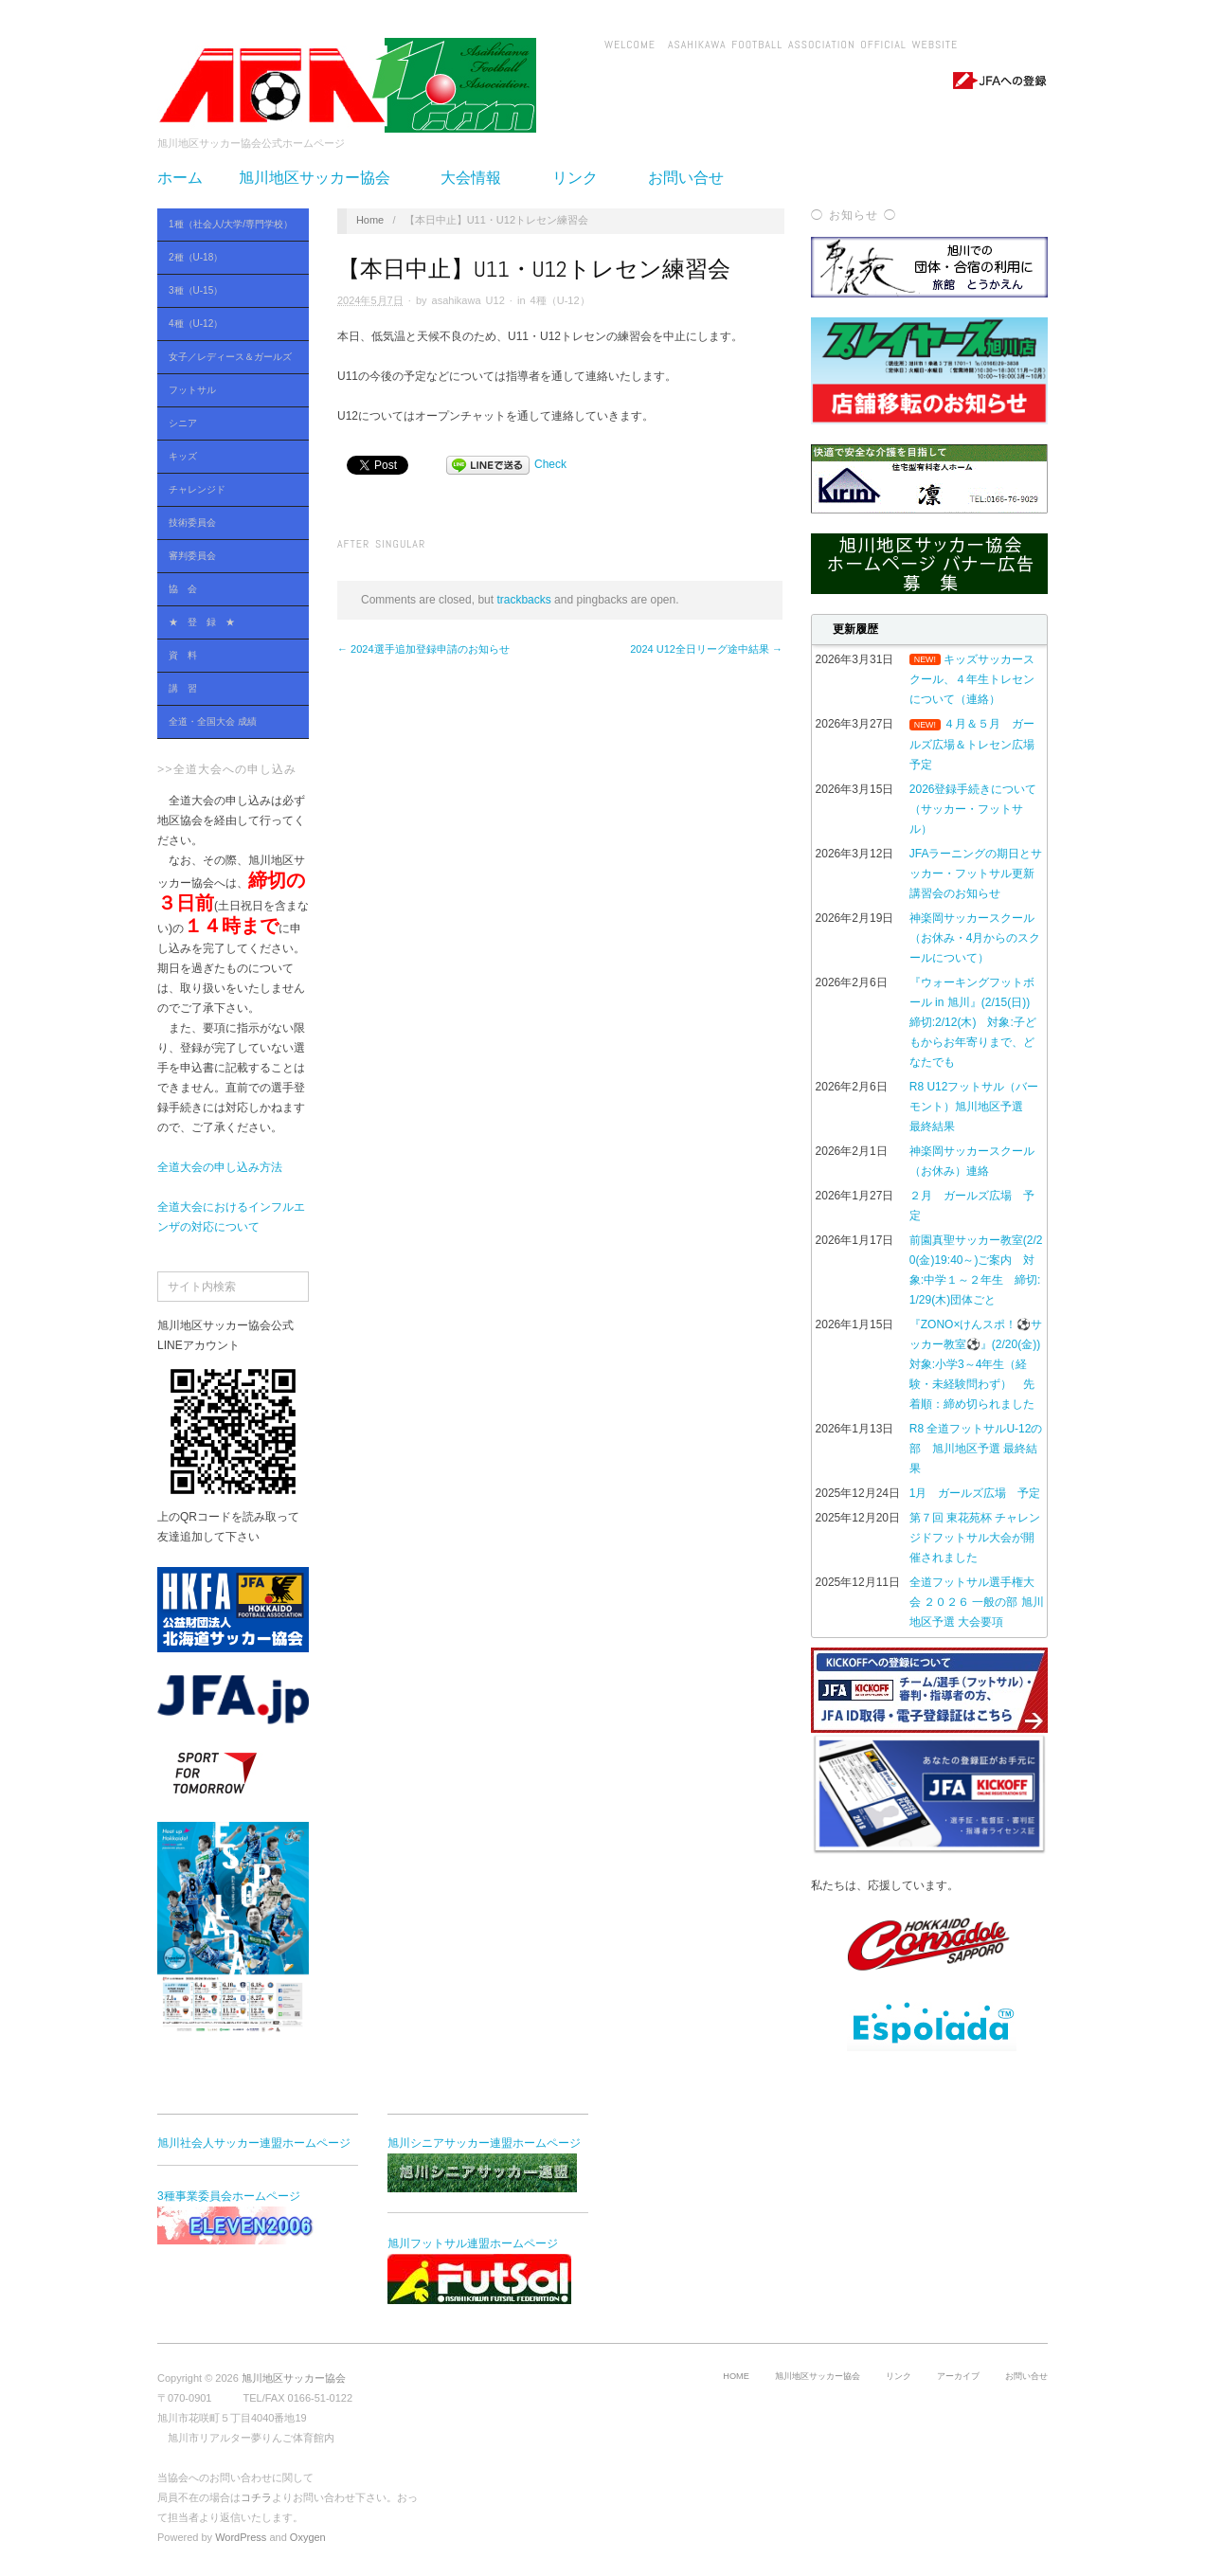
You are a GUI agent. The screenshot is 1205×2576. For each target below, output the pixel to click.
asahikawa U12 (468, 300)
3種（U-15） (228, 291)
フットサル (228, 391)
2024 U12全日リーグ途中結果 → (706, 649)
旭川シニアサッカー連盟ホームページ (484, 2164)
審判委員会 (192, 555)
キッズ (183, 456)
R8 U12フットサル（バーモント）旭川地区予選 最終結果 (974, 1106)
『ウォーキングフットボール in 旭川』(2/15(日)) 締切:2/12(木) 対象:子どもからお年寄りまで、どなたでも (975, 1022)
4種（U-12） (228, 324)
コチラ (256, 2497)
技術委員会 (192, 522)
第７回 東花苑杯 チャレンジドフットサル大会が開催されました (975, 1537)
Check (550, 464)
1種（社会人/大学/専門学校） (228, 225)
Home (370, 219)
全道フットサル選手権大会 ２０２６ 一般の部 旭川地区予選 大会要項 (976, 1602)
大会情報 (478, 178)
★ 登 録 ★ (202, 622)
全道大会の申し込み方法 (219, 1167)
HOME (735, 2376)
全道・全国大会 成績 (228, 722)
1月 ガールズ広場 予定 (975, 1493)
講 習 (183, 688)
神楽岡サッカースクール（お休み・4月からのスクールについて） (975, 937)
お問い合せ (686, 178)
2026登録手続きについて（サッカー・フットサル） (973, 809)
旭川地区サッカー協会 (322, 178)
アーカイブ (958, 2376)
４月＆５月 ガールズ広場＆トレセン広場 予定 (977, 743)
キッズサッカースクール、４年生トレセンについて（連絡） (972, 679)
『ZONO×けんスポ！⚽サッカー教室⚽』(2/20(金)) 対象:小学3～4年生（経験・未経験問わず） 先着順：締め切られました (980, 1364)
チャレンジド (197, 489)
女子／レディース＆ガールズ (228, 357)
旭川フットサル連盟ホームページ (479, 2270)
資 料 (228, 656)
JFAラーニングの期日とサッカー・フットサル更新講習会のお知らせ (976, 873)
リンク (582, 178)
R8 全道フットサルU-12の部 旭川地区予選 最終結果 (976, 1448)
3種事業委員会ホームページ (252, 2216)
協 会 (228, 590)
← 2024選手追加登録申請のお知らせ (423, 649)
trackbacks (523, 599)
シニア (228, 424)
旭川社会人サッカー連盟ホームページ (254, 2143)
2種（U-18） (228, 258)
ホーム (180, 178)
